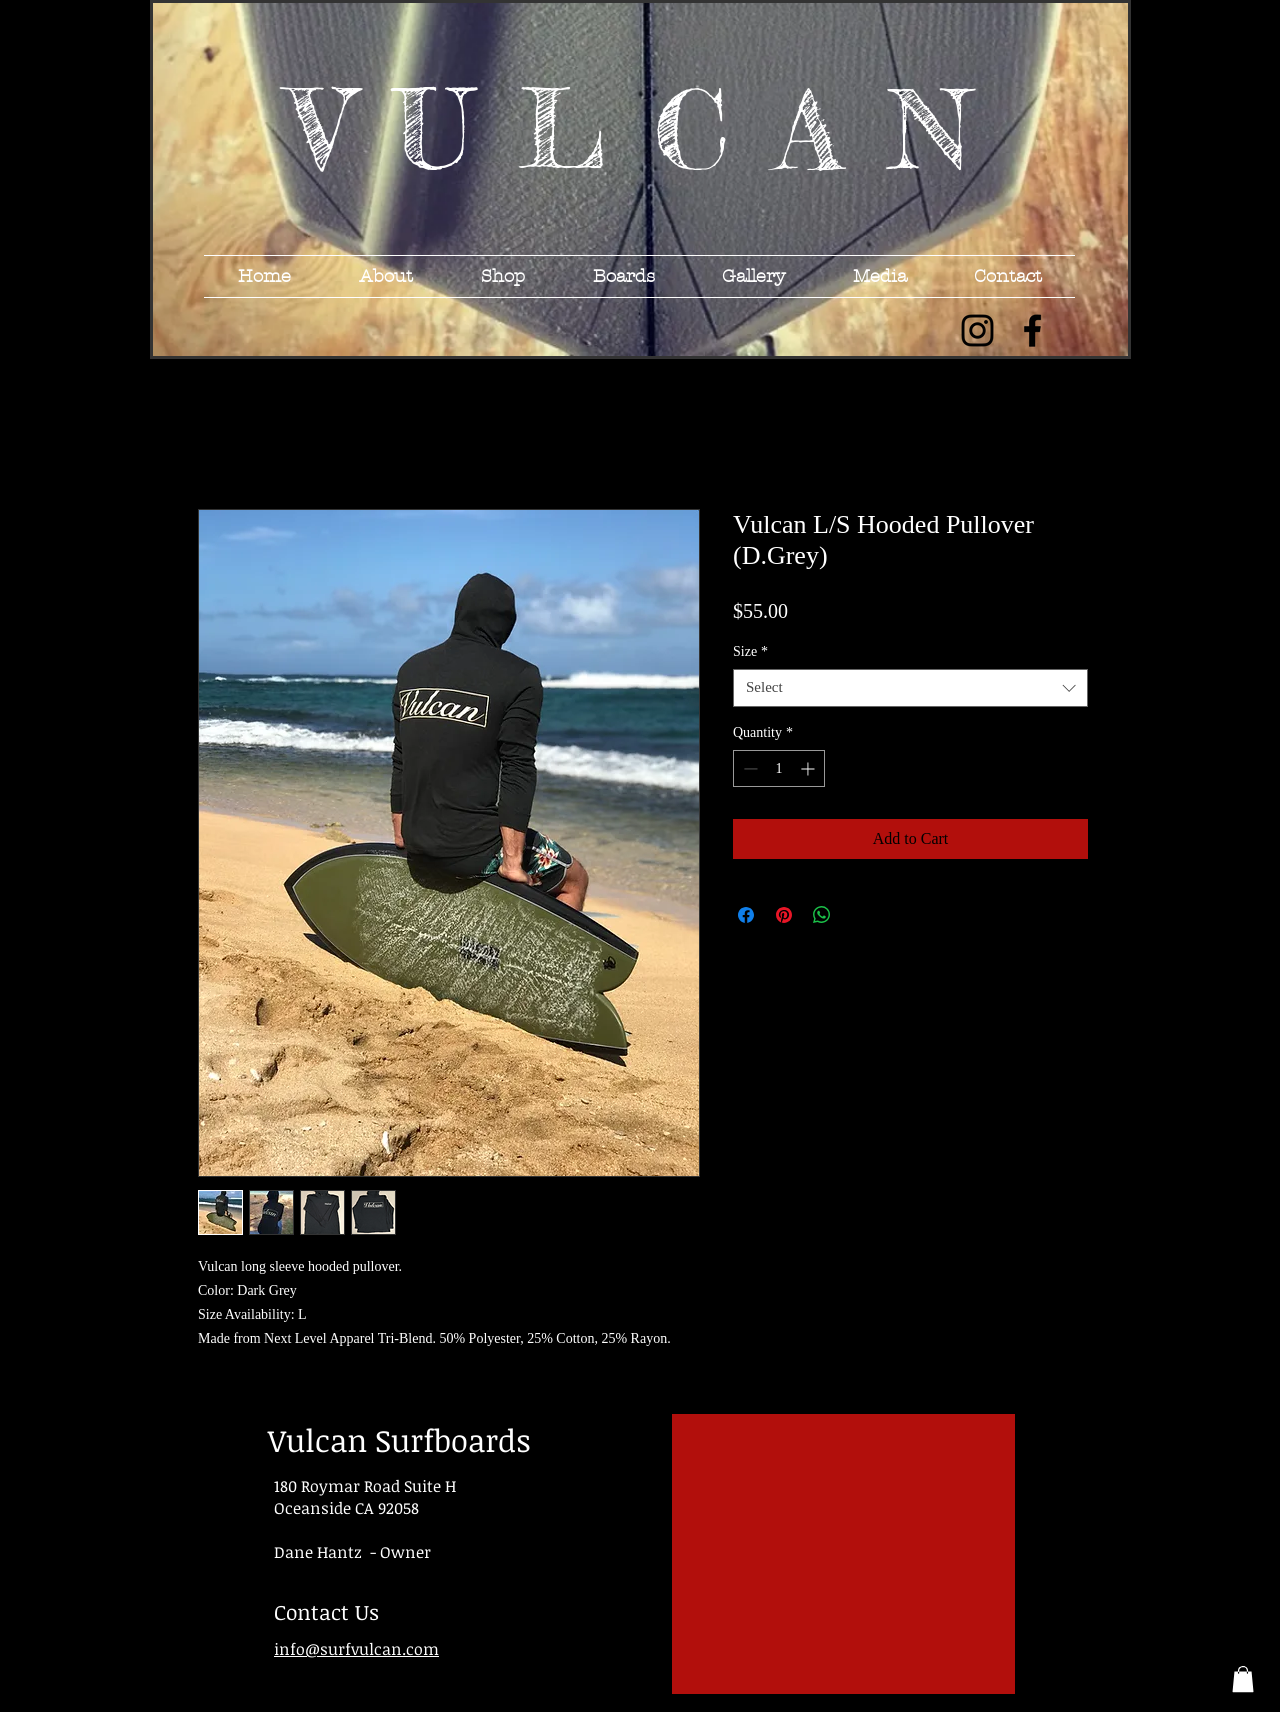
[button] (1243, 1679)
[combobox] (910, 688)
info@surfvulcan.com (356, 1649)
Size (750, 651)
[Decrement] (748, 768)
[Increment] (809, 768)
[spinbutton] (779, 768)
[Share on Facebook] (746, 915)
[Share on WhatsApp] (822, 915)
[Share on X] (860, 915)
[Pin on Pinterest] (784, 915)
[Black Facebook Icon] (1032, 330)
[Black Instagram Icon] (977, 330)
